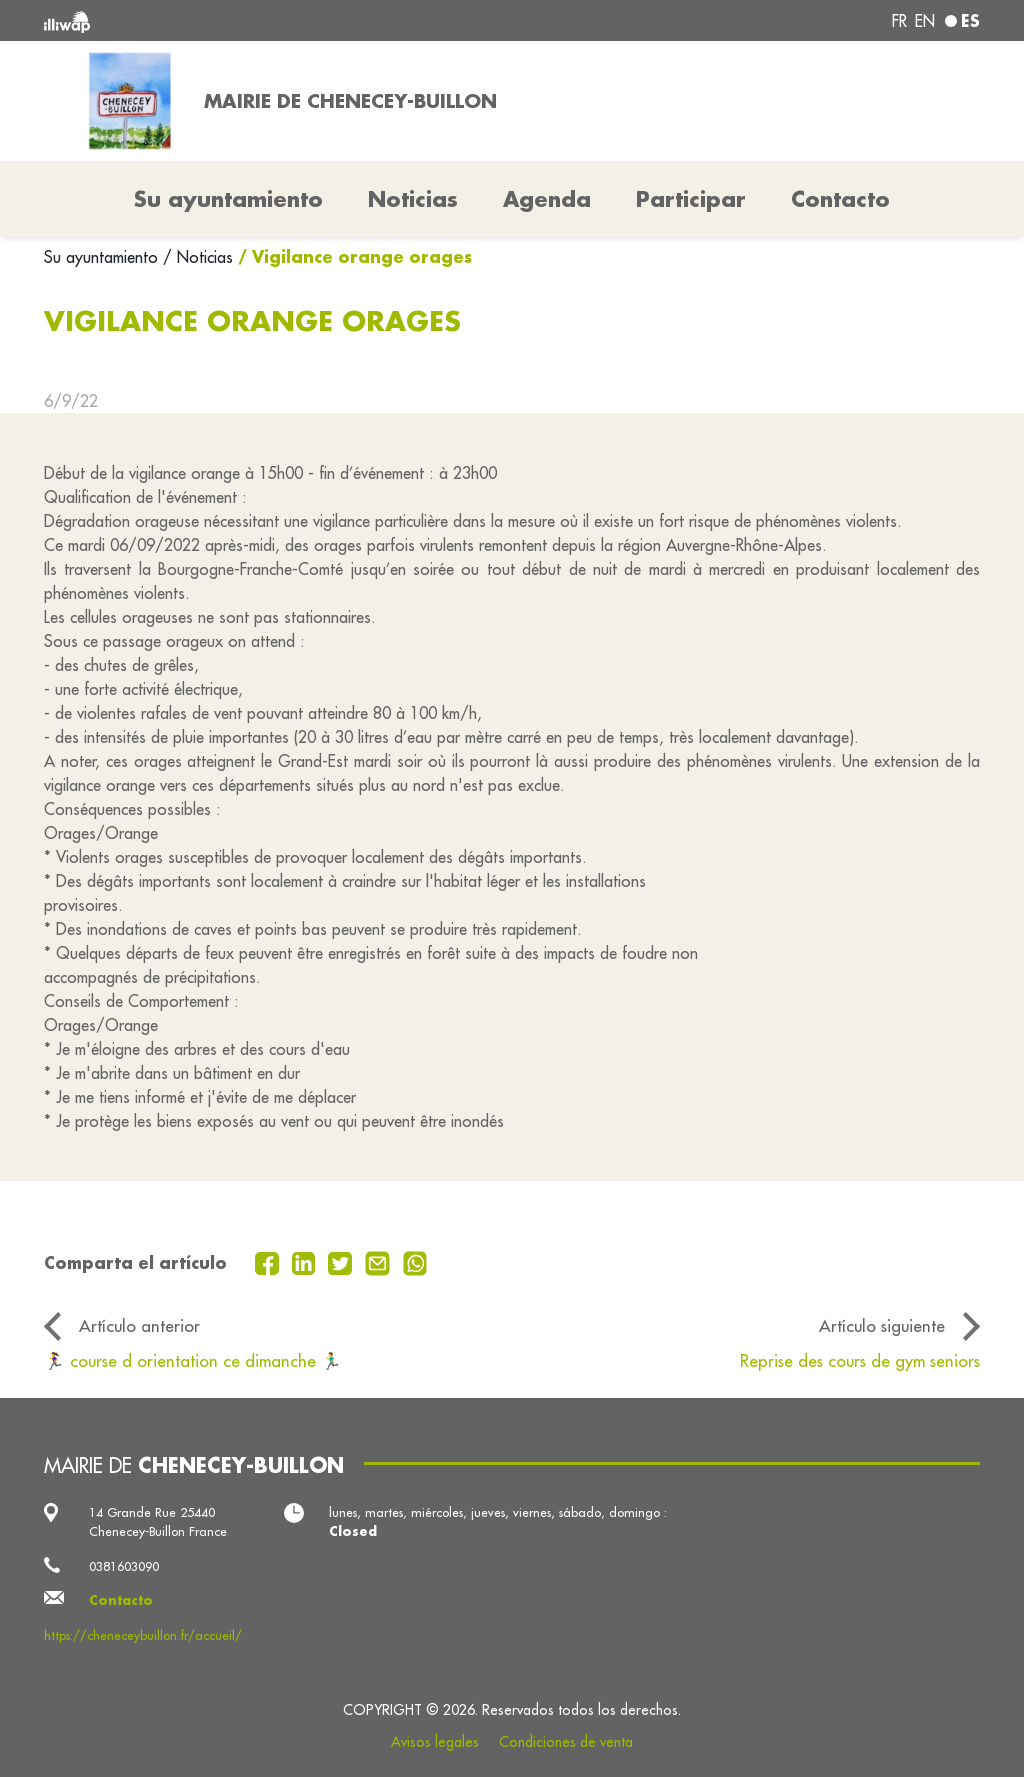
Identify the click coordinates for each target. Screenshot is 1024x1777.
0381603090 (124, 1566)
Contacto (840, 199)
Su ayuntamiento (103, 257)
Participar (691, 199)
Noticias (413, 199)
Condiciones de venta (566, 1742)
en (925, 21)
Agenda (547, 199)
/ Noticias (198, 257)
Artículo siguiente (882, 1325)
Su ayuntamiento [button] (228, 199)
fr (899, 21)
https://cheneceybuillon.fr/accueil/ (143, 1635)
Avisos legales (435, 1742)
